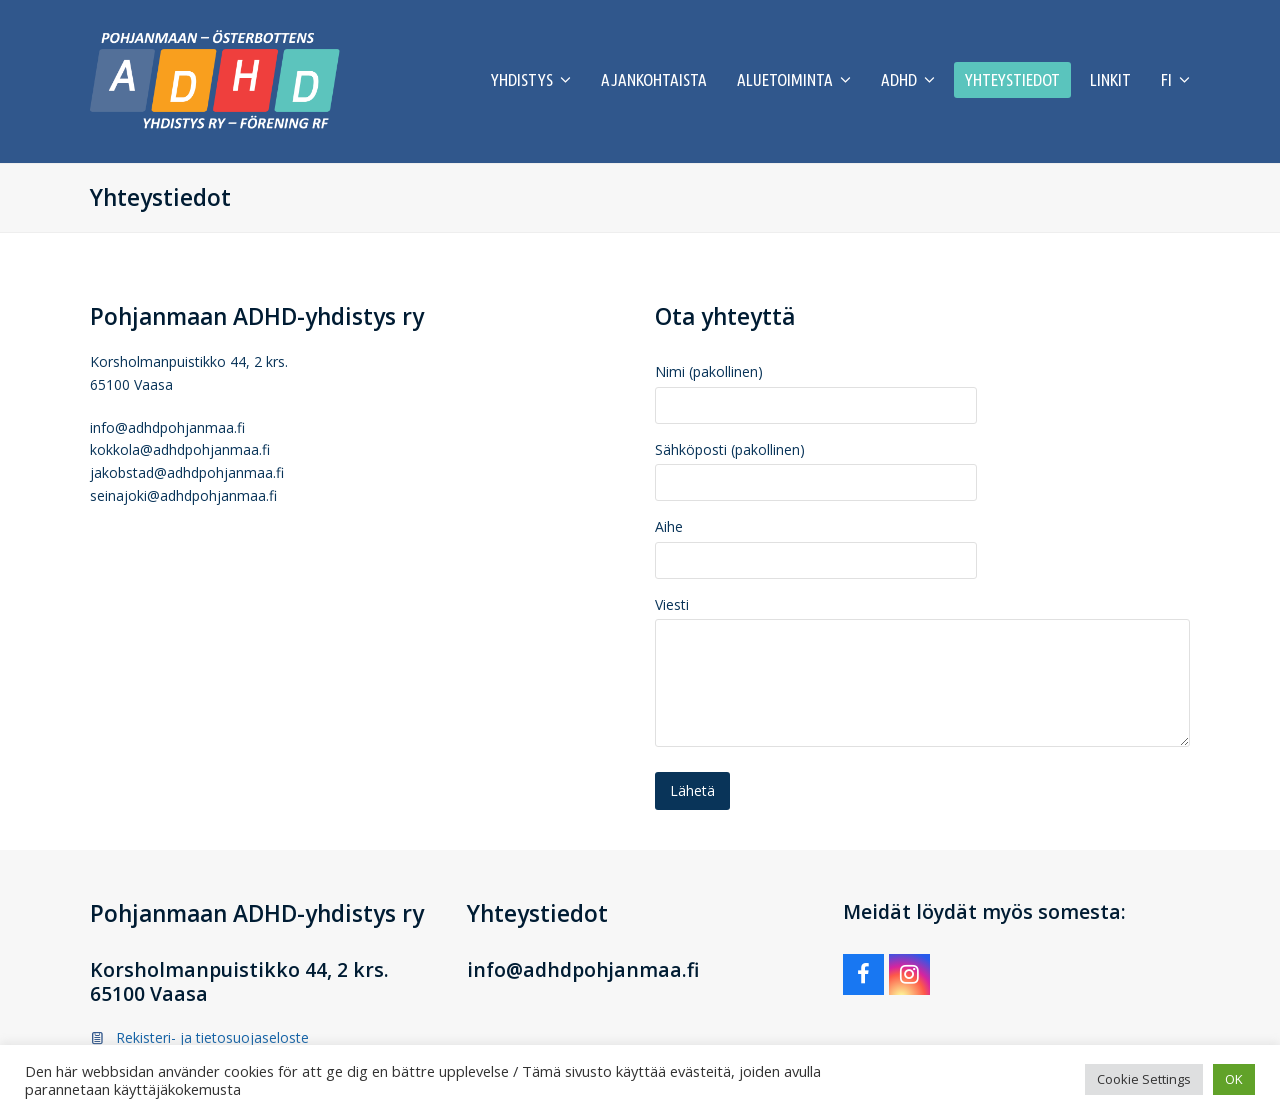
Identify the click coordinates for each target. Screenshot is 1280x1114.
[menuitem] (1175, 81)
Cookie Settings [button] (1144, 1079)
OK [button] (1234, 1079)
